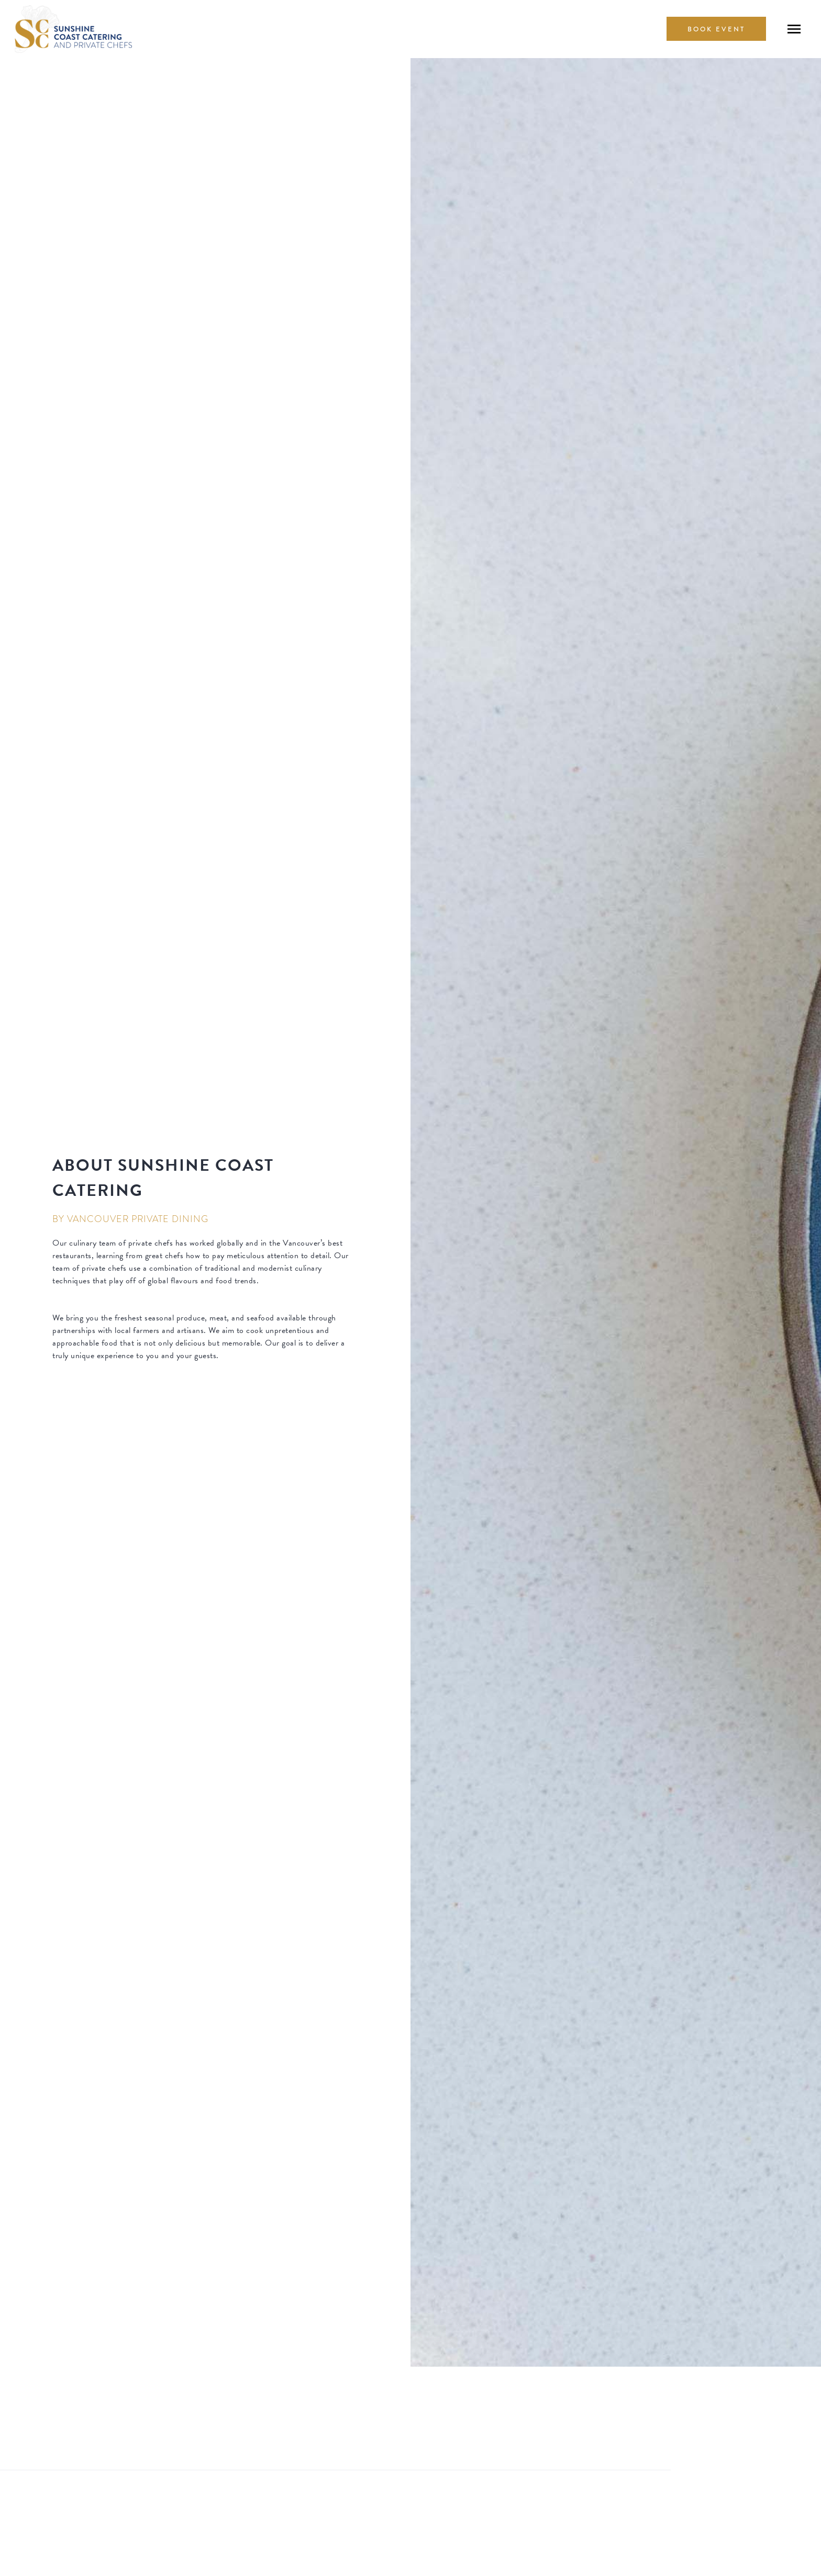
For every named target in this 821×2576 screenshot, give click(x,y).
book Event (716, 29)
